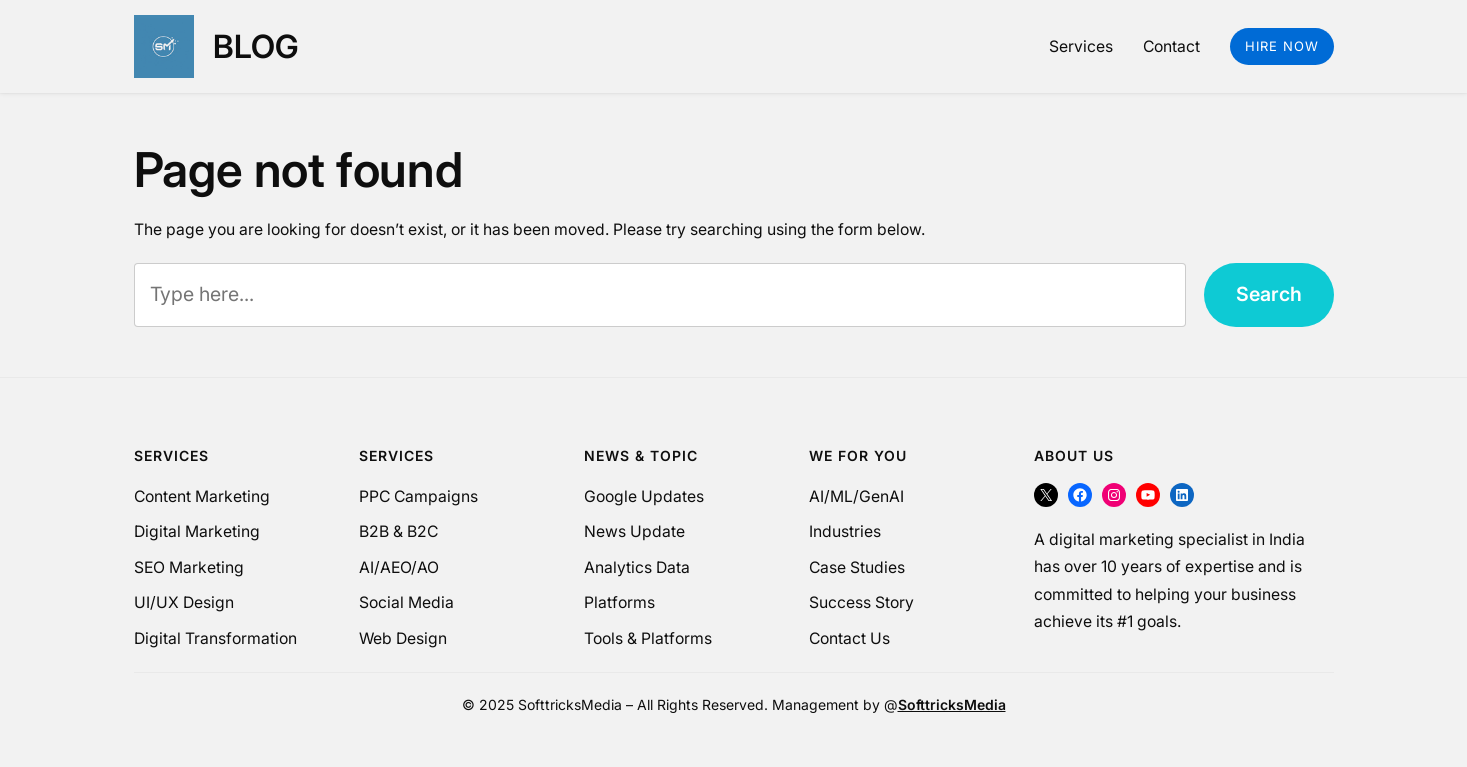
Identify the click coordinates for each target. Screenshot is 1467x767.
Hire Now (1282, 46)
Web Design (403, 638)
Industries (845, 531)
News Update (634, 531)
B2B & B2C (398, 531)
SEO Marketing (189, 567)
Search (1269, 294)
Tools (603, 638)
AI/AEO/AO (399, 567)
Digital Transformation (215, 638)
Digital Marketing (197, 531)
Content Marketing (202, 496)
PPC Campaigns (418, 496)
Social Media (406, 602)
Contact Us (849, 638)
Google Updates (644, 496)
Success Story (861, 602)
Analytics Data (637, 567)
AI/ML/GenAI (856, 496)
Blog (255, 46)
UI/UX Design (184, 602)
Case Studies (857, 567)
